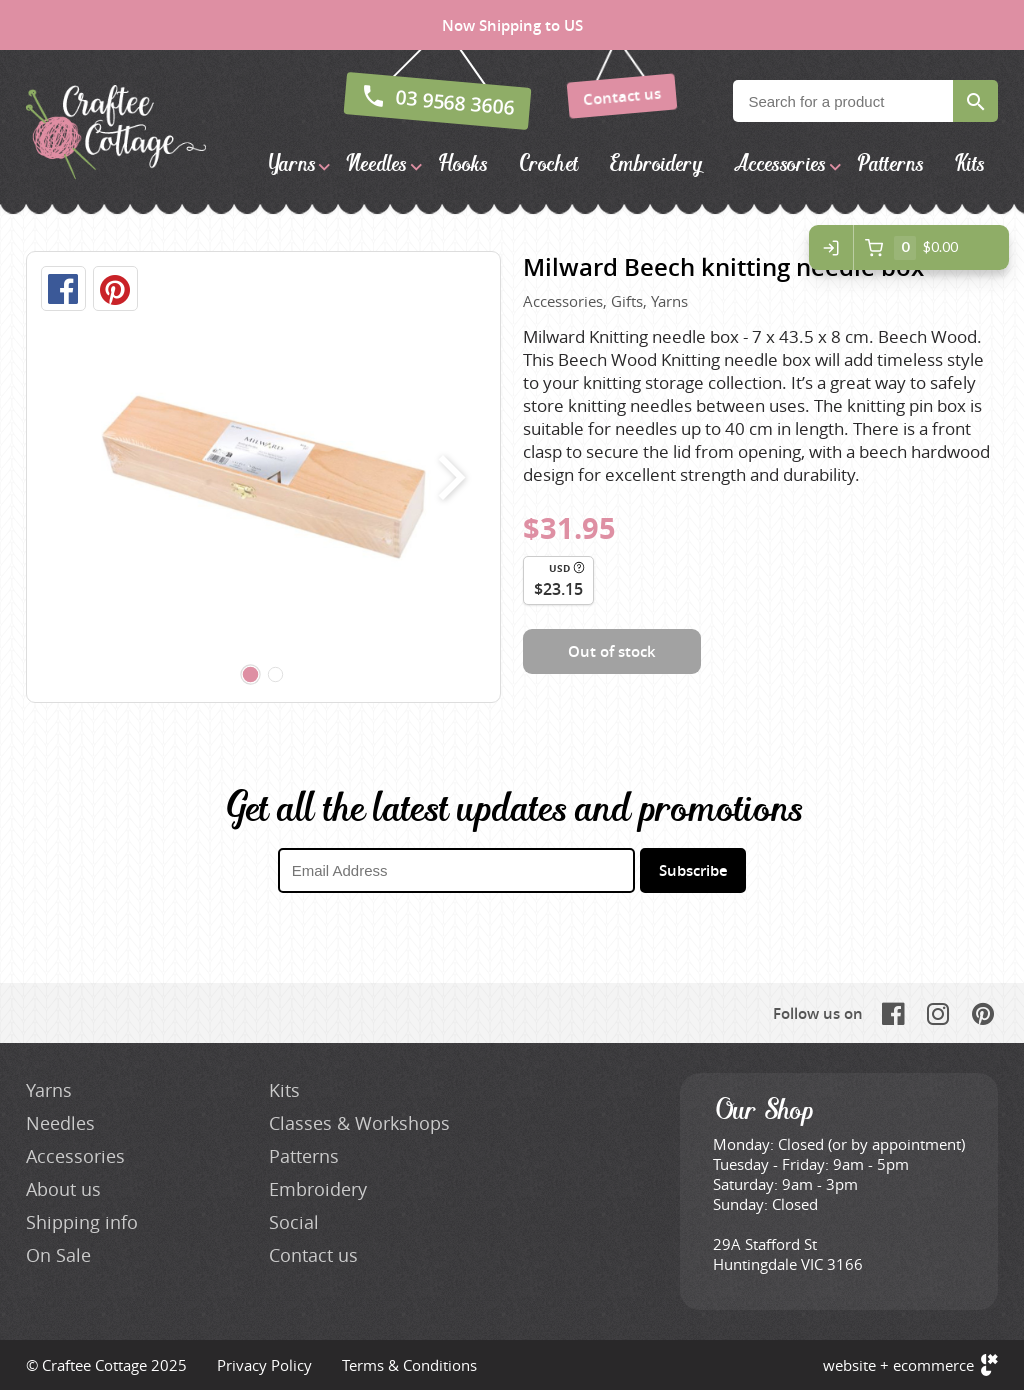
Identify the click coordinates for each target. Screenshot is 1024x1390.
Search (975, 101)
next (447, 477)
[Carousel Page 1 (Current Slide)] (251, 675)
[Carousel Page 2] (276, 675)
